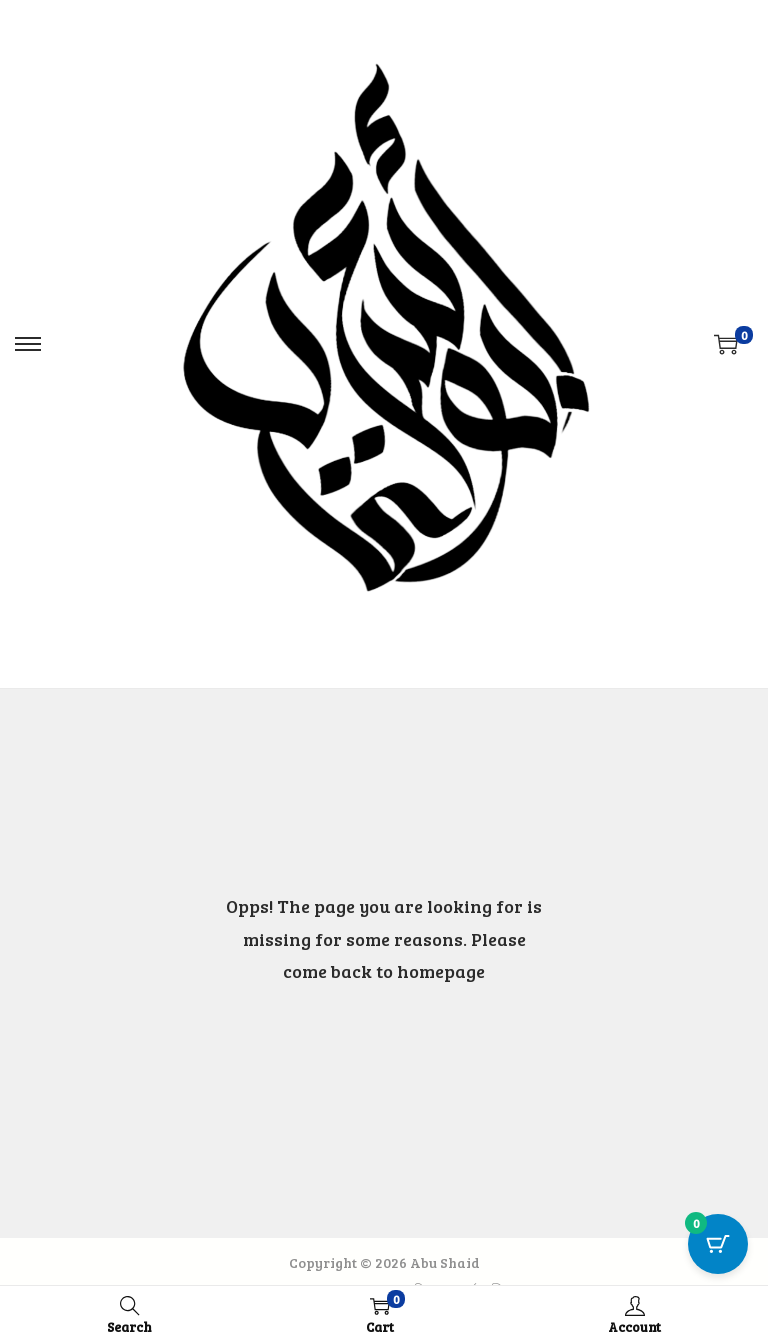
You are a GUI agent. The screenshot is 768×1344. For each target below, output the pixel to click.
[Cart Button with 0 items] (718, 1244)
